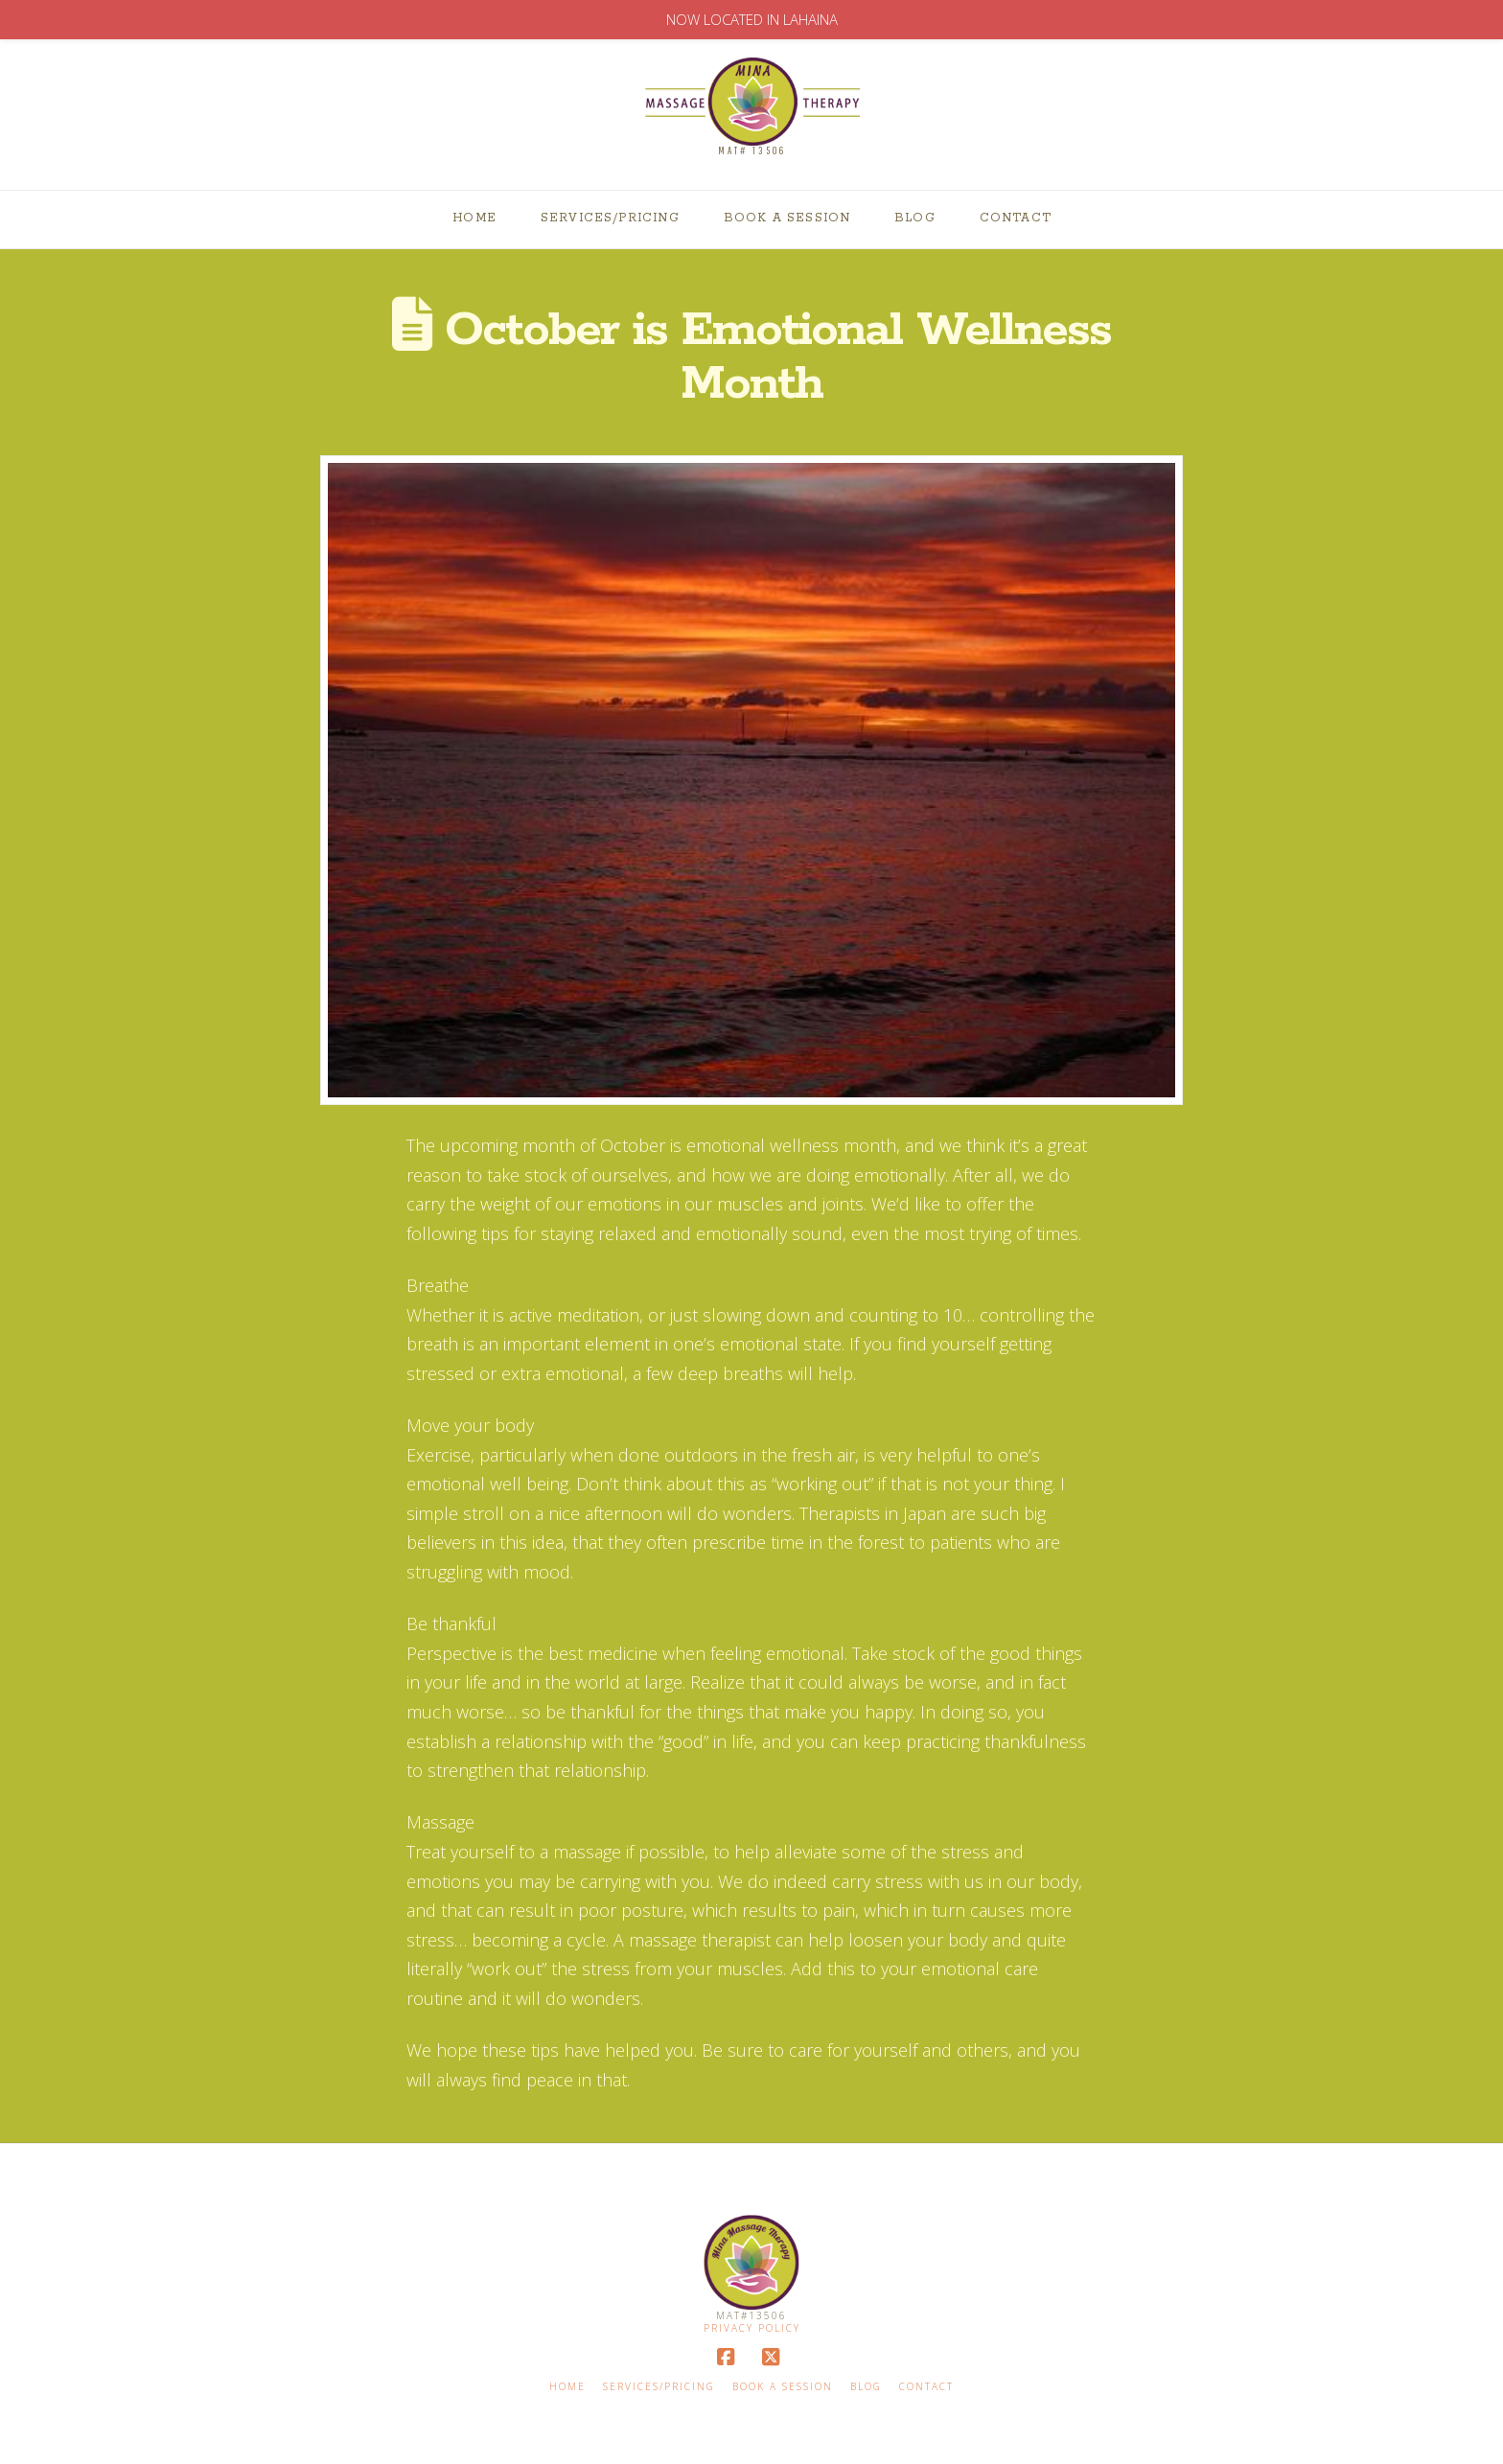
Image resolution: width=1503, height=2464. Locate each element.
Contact (926, 2387)
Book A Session (782, 2387)
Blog (866, 2387)
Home (567, 2387)
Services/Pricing (659, 2387)
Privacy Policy (752, 2328)
